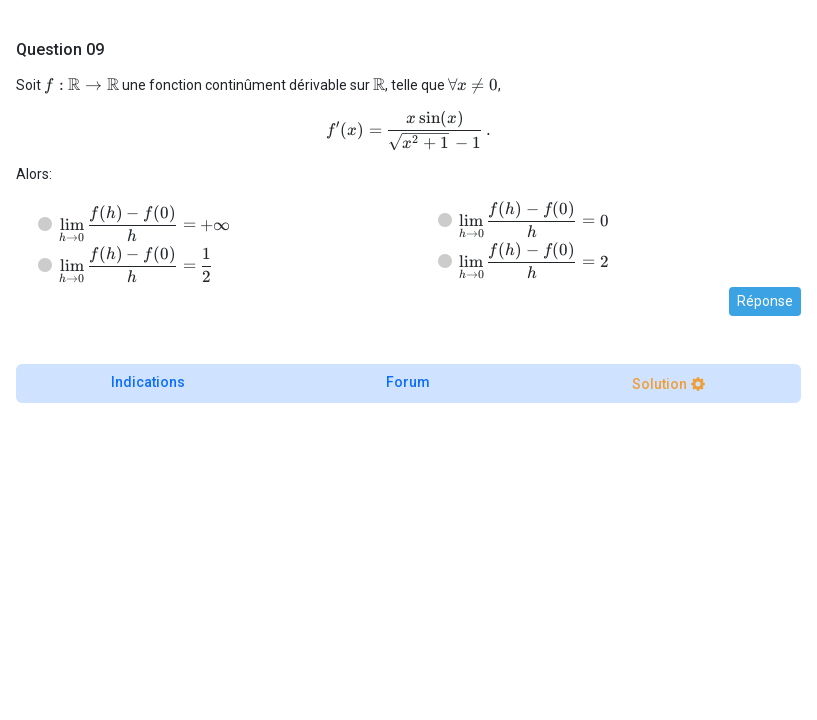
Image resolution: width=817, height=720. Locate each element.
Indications (148, 382)
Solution (659, 384)
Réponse (765, 301)
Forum (408, 382)
